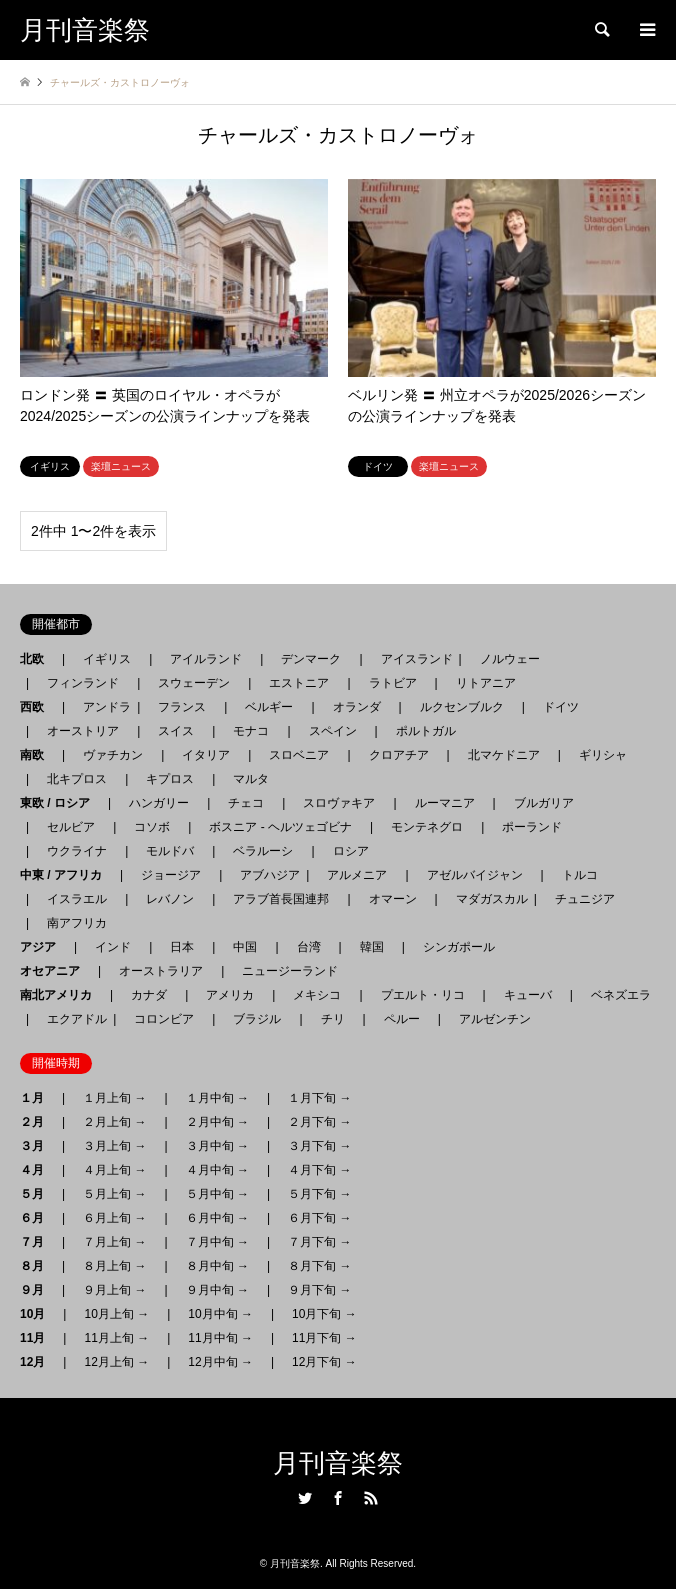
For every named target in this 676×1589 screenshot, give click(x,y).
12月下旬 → (324, 1362)
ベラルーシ (263, 851)
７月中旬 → (217, 1242)
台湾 (309, 947)
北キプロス (77, 779)
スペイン (333, 731)
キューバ (528, 995)
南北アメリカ (62, 995)
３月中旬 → (217, 1146)
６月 (38, 1218)
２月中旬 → (217, 1122)
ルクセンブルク (462, 707)
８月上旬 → (114, 1266)
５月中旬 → (217, 1194)
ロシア (351, 851)
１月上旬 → (114, 1098)
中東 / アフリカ (67, 875)
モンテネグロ (427, 827)
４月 (38, 1170)
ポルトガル (426, 731)
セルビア (71, 827)
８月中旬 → (217, 1266)
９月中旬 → (217, 1290)
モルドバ (170, 851)
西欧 (38, 707)
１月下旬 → (319, 1098)
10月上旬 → (116, 1314)
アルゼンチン (489, 1019)
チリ (333, 1019)
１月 (38, 1098)
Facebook (338, 1498)
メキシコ (317, 995)
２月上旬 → (114, 1122)
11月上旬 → (116, 1338)
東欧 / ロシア (61, 803)
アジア (44, 947)
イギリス (107, 659)
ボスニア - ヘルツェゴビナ (280, 827)
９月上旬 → (114, 1290)
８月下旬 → (319, 1266)
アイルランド (206, 659)
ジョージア (171, 875)
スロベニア (299, 755)
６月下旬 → (319, 1218)
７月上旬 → (114, 1242)
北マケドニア (504, 755)
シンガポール (459, 947)
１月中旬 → (217, 1098)
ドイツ (561, 707)
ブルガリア (544, 803)
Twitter (305, 1498)
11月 (38, 1338)
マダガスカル (486, 899)
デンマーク (311, 659)
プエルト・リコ (423, 995)
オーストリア (83, 731)
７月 (38, 1242)
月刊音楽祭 (338, 1463)
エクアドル (71, 1019)
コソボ (152, 827)
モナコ (251, 731)
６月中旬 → (217, 1218)
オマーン (393, 899)
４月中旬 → (217, 1170)
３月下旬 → (319, 1146)
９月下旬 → (319, 1290)
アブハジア (264, 875)
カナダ (149, 995)
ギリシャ (603, 755)
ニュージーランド (290, 971)
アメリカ (230, 995)
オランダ (357, 707)
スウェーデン (194, 683)
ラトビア (393, 683)
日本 (182, 947)
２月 (38, 1122)
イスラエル (77, 899)
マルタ (251, 779)
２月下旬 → (319, 1122)
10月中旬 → (220, 1314)
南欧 (38, 755)
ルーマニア (445, 803)
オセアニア (56, 971)
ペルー (402, 1019)
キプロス (170, 779)
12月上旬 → (116, 1362)
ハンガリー (159, 803)
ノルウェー (510, 659)
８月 (38, 1266)
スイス (176, 731)
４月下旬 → (319, 1170)
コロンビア (164, 1019)
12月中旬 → (220, 1362)
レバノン (170, 899)
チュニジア (585, 899)
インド (113, 947)
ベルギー (269, 707)
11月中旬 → (220, 1338)
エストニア (299, 683)
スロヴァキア (339, 803)
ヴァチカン (113, 755)
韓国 (372, 947)
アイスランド (411, 659)
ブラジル (257, 1019)
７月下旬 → (319, 1242)
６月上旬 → (114, 1218)
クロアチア (399, 755)
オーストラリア (161, 971)
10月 (38, 1314)
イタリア (206, 755)
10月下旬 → (324, 1314)
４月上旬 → (114, 1170)
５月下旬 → (319, 1194)
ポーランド (532, 827)
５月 (38, 1194)
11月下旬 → (324, 1338)
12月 (38, 1362)
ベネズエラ (615, 995)
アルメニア (357, 875)
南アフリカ (77, 923)
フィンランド (83, 683)
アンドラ (101, 707)
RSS (371, 1498)
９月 (38, 1290)
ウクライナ (77, 851)
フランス (182, 707)
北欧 (38, 659)
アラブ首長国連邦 (281, 899)
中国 (245, 947)
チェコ (246, 803)
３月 (38, 1146)
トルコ (580, 875)
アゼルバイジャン (475, 875)
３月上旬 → (114, 1146)
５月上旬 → (114, 1194)
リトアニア (486, 683)
